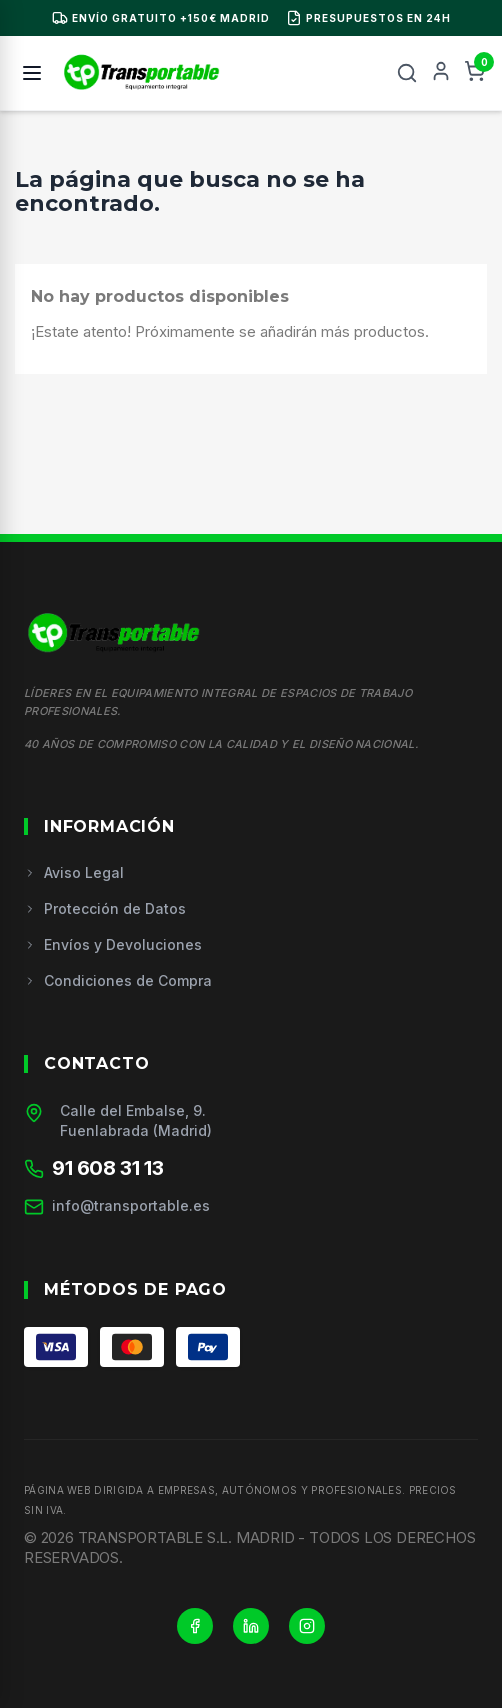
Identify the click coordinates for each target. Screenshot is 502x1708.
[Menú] (32, 73)
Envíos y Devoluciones (113, 944)
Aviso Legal (74, 872)
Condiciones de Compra (118, 980)
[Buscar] (407, 73)
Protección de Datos (105, 908)
